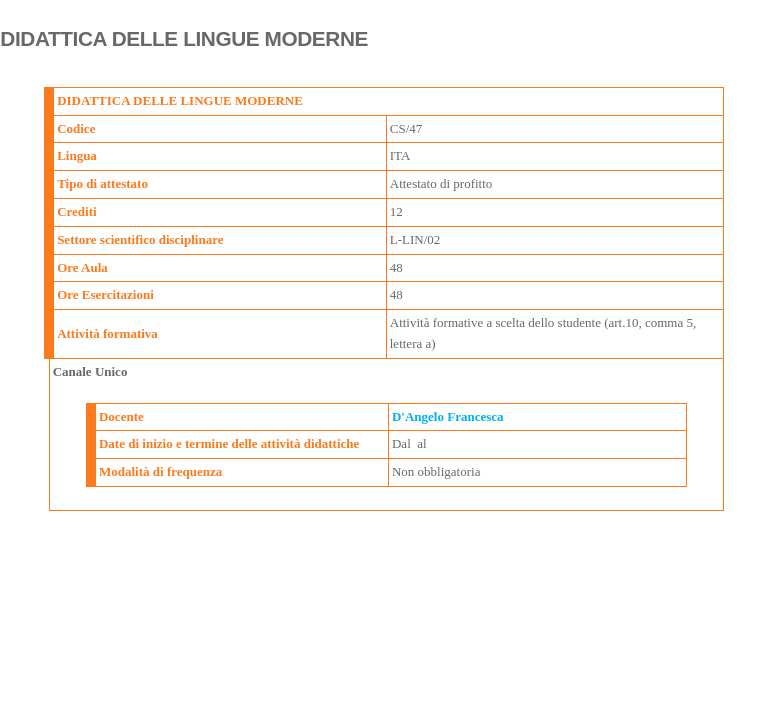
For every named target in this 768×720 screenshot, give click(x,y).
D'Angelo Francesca (448, 416)
